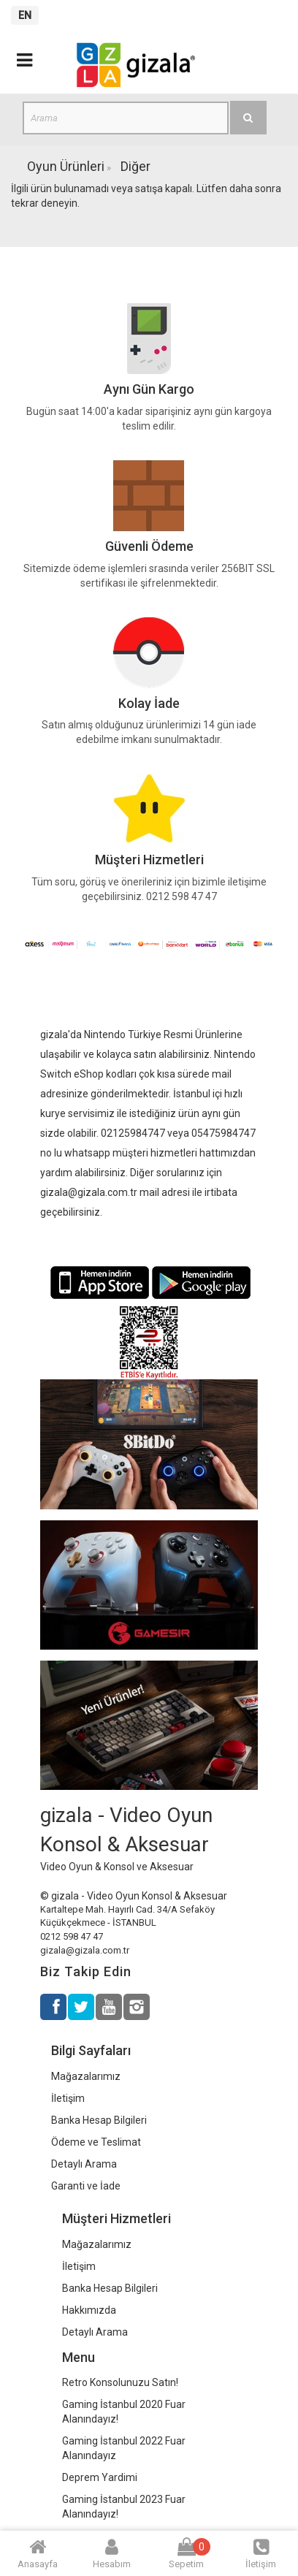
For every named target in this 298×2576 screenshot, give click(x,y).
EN (24, 15)
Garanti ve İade (86, 2186)
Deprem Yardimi (99, 2477)
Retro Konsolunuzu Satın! (120, 2382)
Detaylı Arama (84, 2164)
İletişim (68, 2098)
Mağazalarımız (86, 2076)
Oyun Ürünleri (65, 166)
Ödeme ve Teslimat (96, 2142)
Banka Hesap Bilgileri (99, 2120)
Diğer (135, 166)
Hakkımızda (89, 2310)
